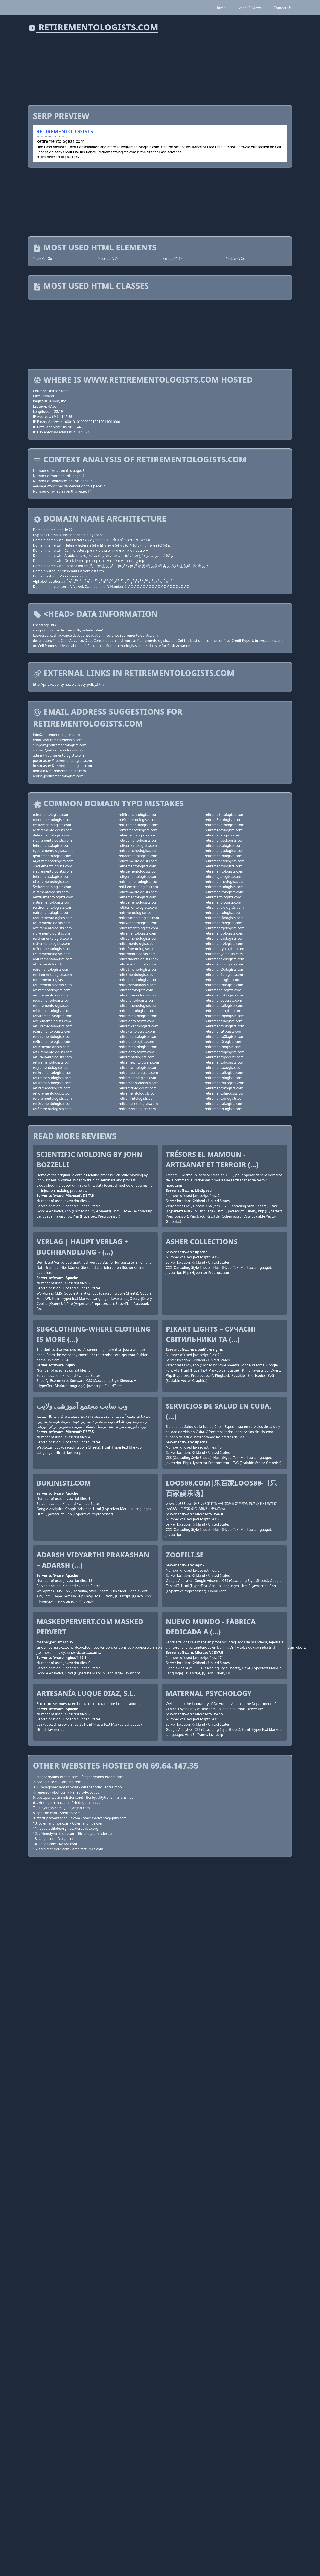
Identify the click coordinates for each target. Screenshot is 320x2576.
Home (221, 7)
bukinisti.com (64, 1482)
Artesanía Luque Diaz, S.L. (86, 1693)
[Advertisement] (95, 66)
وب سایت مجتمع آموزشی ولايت (82, 1405)
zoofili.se (185, 1554)
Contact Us (282, 7)
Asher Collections (202, 1241)
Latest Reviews (250, 7)
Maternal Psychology (209, 1693)
